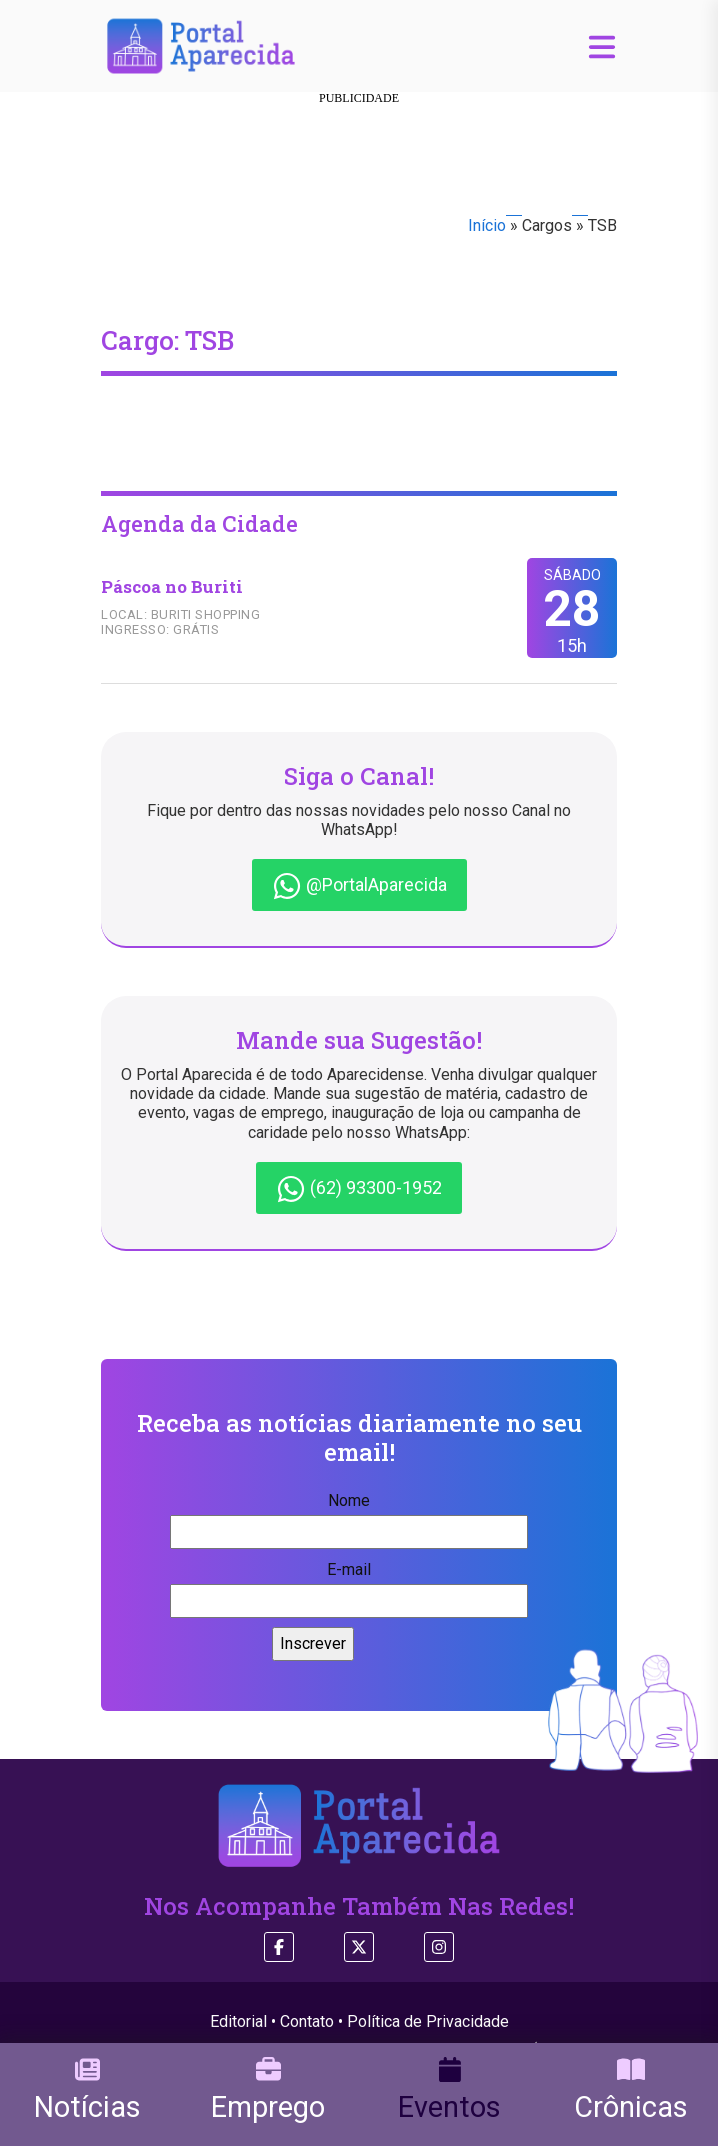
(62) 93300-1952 (359, 1189)
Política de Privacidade (428, 2021)
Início (487, 225)
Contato (307, 2021)
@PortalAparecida (359, 886)
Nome (349, 1516)
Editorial (238, 2021)
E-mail (349, 1585)
